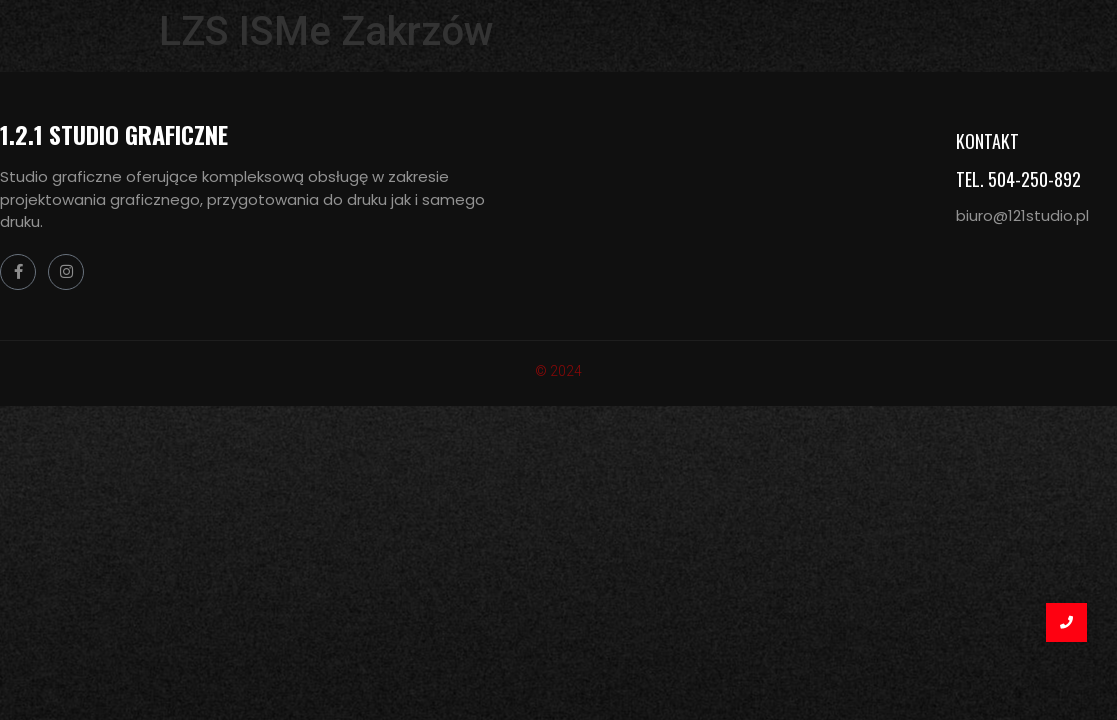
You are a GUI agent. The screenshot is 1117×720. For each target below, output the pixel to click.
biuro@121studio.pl (1022, 215)
